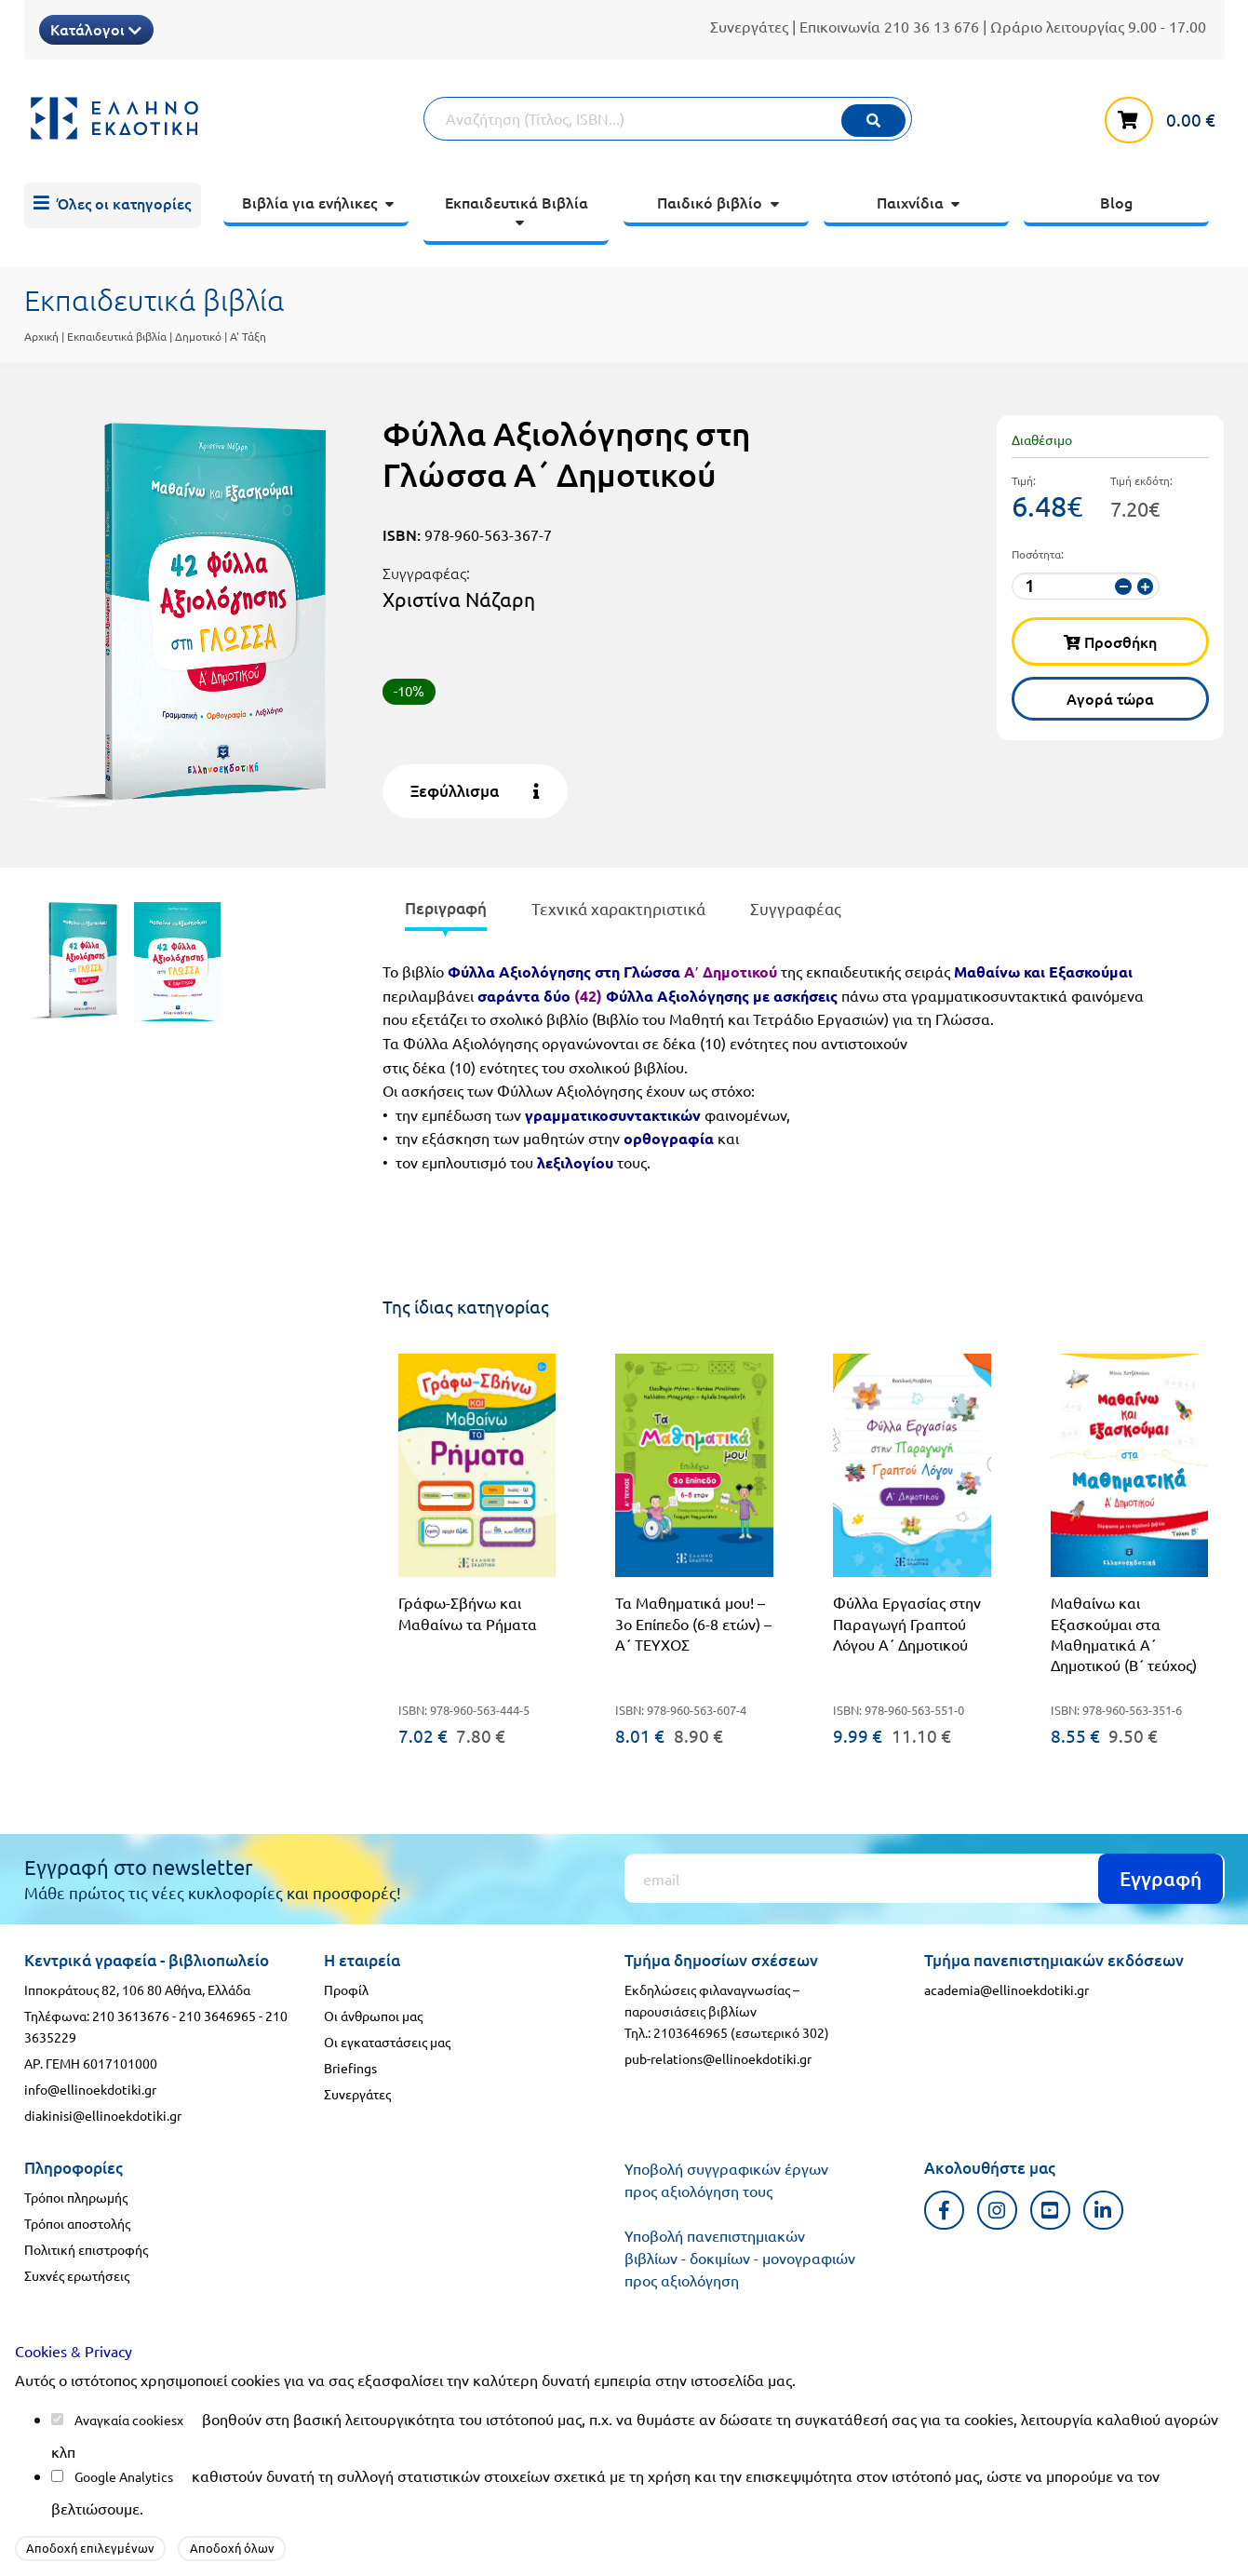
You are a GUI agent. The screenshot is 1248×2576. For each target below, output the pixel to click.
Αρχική (41, 336)
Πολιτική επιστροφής (86, 2249)
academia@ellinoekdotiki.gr (1006, 1989)
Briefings (350, 2067)
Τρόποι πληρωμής (75, 2197)
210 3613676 (130, 2015)
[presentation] (445, 912)
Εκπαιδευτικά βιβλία (117, 336)
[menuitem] (112, 205)
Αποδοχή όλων (232, 2548)
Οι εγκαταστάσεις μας (387, 2041)
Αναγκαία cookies (125, 2419)
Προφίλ (346, 1989)
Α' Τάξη (248, 336)
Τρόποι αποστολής (77, 2223)
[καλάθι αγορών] (1164, 116)
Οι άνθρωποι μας (373, 2015)
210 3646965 (217, 2015)
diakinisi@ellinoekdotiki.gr (102, 2115)
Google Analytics (123, 2476)
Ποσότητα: (1038, 553)
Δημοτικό (198, 336)
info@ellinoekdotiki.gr (90, 2089)
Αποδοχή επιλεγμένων (90, 2548)
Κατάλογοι (95, 29)
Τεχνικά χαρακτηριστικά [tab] (618, 908)
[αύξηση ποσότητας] (1145, 586)
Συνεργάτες (749, 26)
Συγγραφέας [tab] (795, 908)
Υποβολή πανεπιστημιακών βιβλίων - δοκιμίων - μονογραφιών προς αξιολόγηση (739, 2257)
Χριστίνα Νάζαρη (458, 599)
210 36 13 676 (931, 26)
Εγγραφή (1160, 1878)
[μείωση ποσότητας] (1123, 586)
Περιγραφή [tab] (446, 908)
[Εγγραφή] (924, 1878)
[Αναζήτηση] (667, 119)
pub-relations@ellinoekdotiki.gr (718, 2058)
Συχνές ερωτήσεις (76, 2275)
